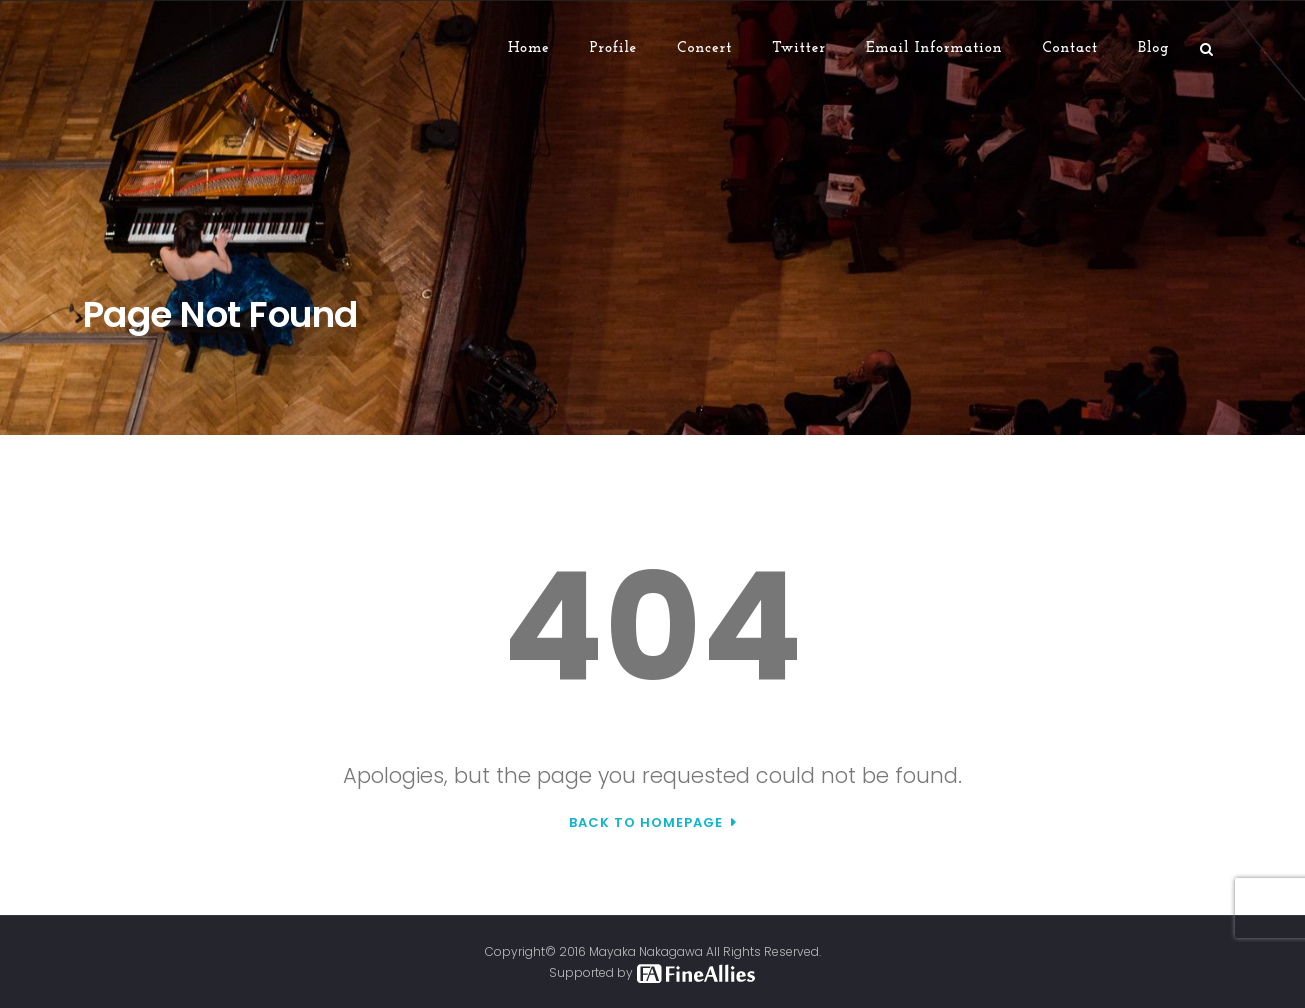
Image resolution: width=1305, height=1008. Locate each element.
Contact (1070, 48)
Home (529, 48)
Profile (614, 48)
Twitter (799, 48)
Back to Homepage (646, 822)
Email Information (934, 48)
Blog (1154, 48)
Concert (704, 48)
